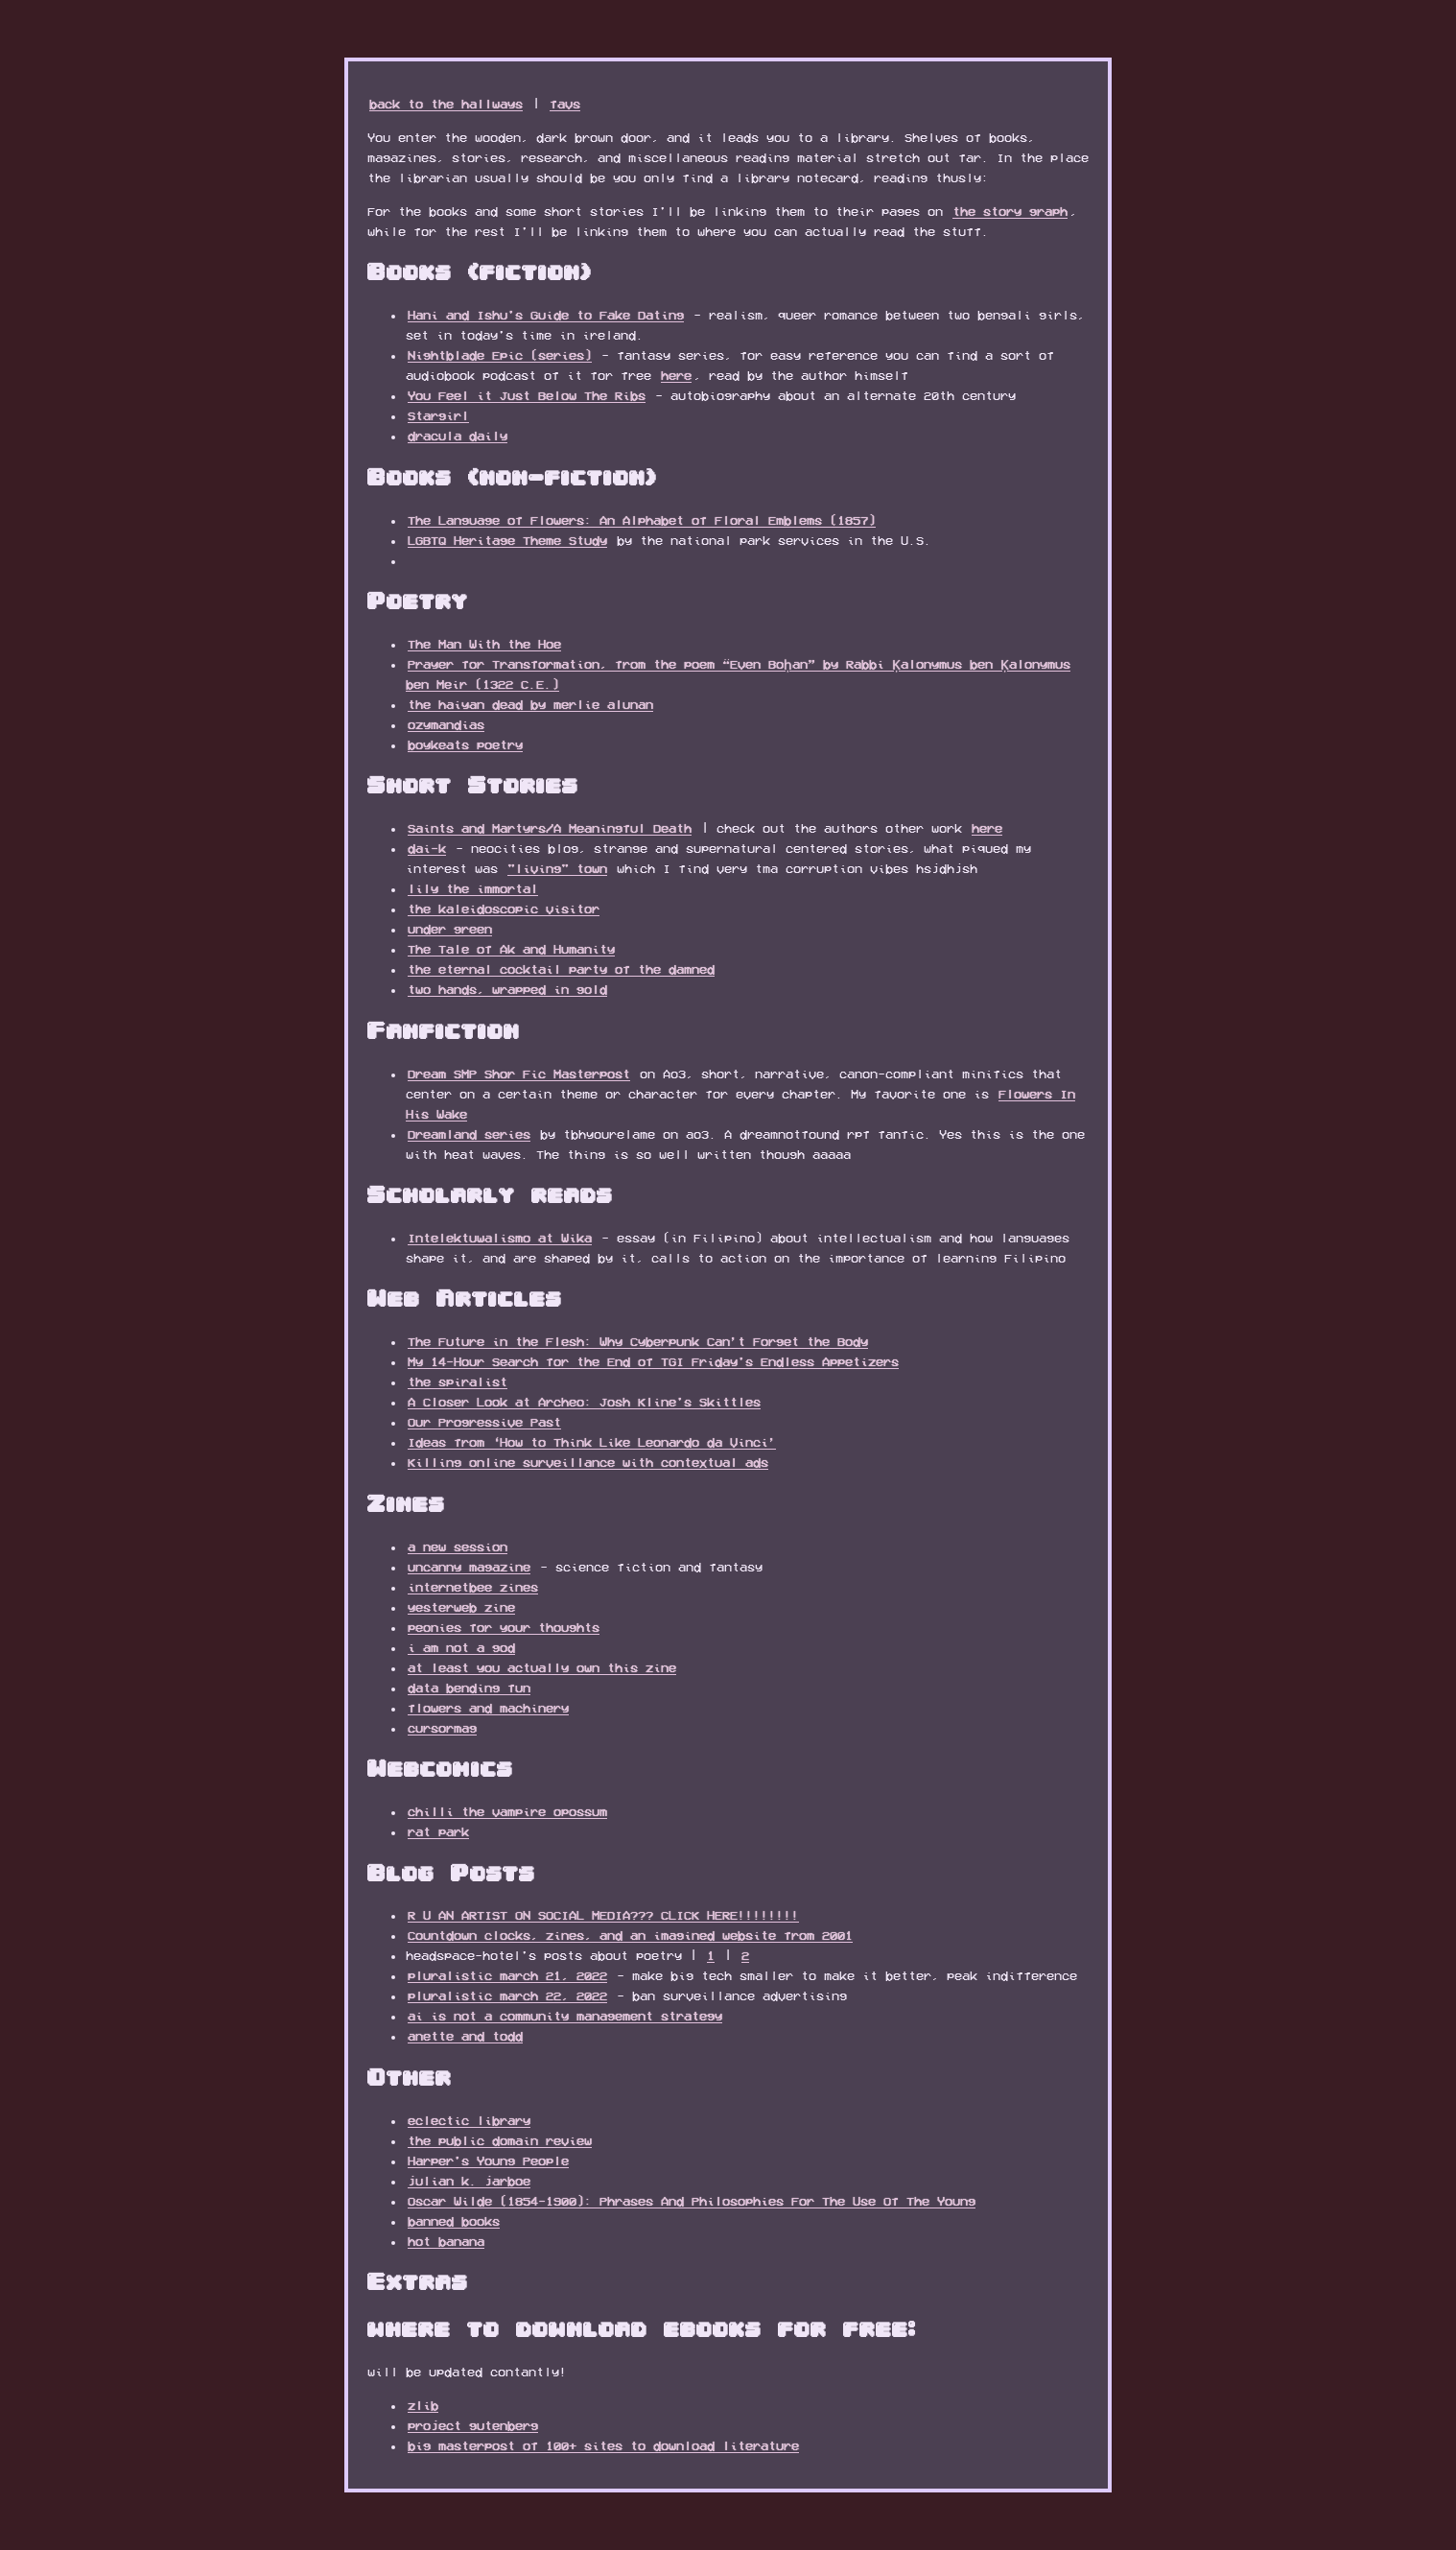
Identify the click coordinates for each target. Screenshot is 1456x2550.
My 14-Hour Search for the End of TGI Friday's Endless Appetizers (653, 1361)
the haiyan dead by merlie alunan (530, 704)
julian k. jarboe (469, 2180)
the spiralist (457, 1381)
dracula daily (457, 435)
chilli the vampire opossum (507, 1811)
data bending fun (469, 1687)
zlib (423, 2405)
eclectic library (469, 2120)
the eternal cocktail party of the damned (561, 969)
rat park (438, 1831)
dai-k (427, 848)
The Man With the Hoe (484, 643)
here (676, 375)
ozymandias (446, 724)
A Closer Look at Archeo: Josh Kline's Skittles (584, 1401)
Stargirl (438, 415)
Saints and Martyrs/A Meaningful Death (550, 828)
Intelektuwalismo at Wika (500, 1237)
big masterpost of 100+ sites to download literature (603, 2445)
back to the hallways (446, 103)
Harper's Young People (488, 2160)
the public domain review (500, 2140)
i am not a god (461, 1647)
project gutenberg (473, 2425)
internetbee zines (473, 1587)
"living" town (557, 868)
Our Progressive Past (484, 1422)
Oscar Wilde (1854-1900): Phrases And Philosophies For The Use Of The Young (691, 2201)
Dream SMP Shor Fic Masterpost (519, 1073)
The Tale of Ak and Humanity (511, 949)
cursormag (442, 1728)
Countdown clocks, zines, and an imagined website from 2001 (630, 1935)
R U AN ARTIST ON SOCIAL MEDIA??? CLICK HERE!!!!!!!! (603, 1915)
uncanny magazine (469, 1566)
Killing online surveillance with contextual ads (588, 1462)
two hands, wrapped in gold (507, 989)
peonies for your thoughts (503, 1627)
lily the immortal (473, 888)
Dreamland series (469, 1134)
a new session (457, 1546)
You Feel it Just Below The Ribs (527, 395)
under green (450, 928)
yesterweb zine (461, 1607)
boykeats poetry (465, 744)
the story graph (1010, 211)
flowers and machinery (488, 1707)
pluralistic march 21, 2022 (507, 1975)
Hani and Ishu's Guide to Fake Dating (546, 314)
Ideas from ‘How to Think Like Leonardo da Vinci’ (592, 1442)
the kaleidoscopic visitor (503, 908)
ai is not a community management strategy (565, 2015)
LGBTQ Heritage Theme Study (507, 540)
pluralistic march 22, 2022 (507, 1995)
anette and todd (465, 2036)
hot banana (446, 2241)
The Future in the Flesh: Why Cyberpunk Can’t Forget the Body (638, 1341)
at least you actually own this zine (542, 1667)
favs (565, 103)
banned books (454, 2221)
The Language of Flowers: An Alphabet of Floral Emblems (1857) (642, 520)
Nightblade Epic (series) (500, 355)
